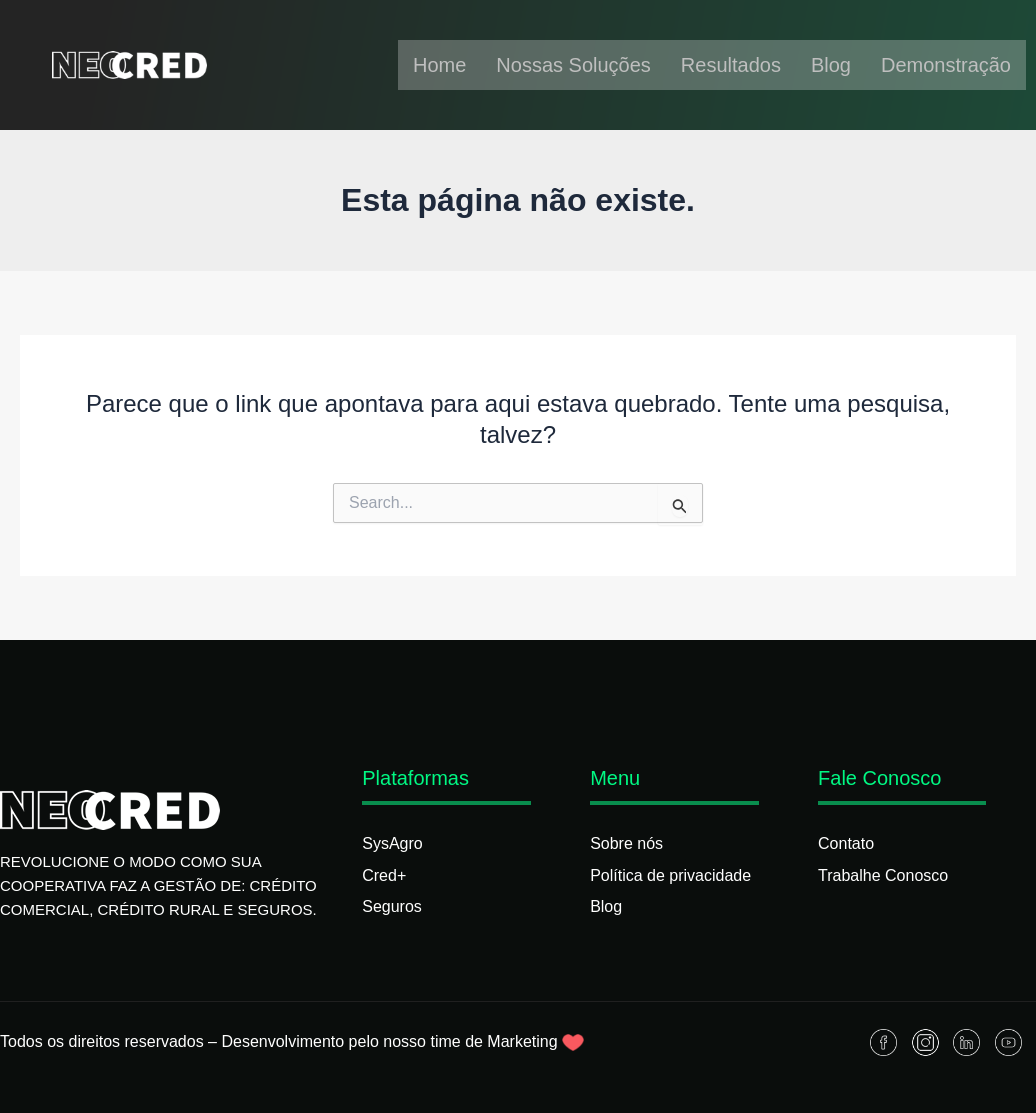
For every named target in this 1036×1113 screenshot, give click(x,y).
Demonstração (946, 65)
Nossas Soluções (573, 65)
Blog (831, 65)
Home (439, 65)
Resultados (731, 65)
